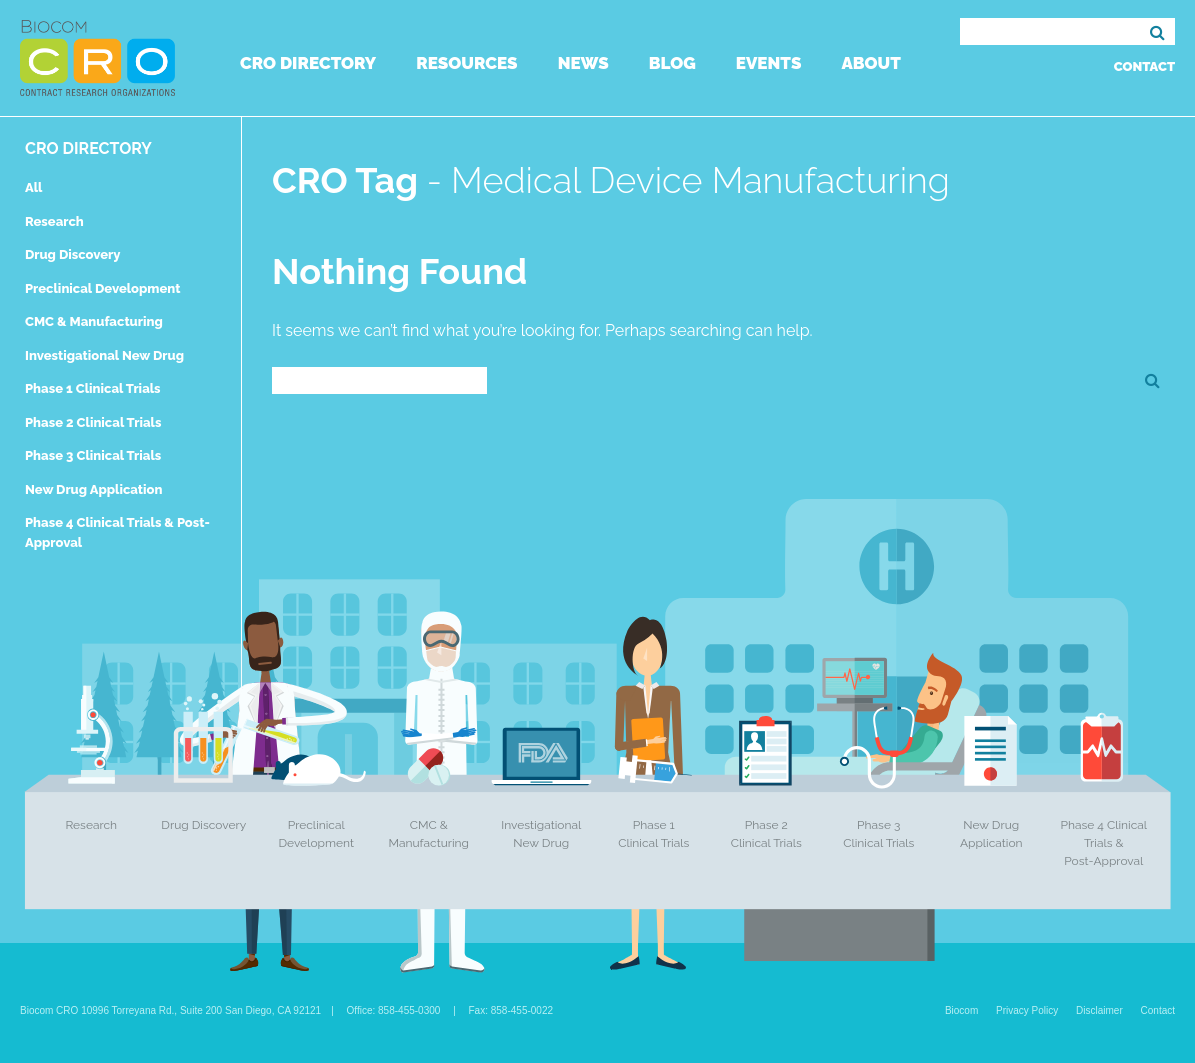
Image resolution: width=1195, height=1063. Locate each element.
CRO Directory (308, 63)
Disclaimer (1099, 1010)
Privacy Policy (1027, 1010)
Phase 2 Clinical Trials (93, 422)
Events (769, 63)
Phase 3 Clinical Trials (93, 455)
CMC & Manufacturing (94, 321)
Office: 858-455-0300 (394, 1010)
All (33, 187)
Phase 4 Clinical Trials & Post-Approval (1103, 843)
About (870, 63)
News (583, 63)
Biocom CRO (97, 58)
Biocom (961, 1010)
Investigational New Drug (104, 355)
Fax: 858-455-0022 (511, 1010)
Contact (1144, 66)
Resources (466, 63)
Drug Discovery (72, 254)
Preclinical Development (103, 288)
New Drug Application (93, 489)
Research (54, 221)
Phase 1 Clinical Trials (93, 388)
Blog (672, 63)
